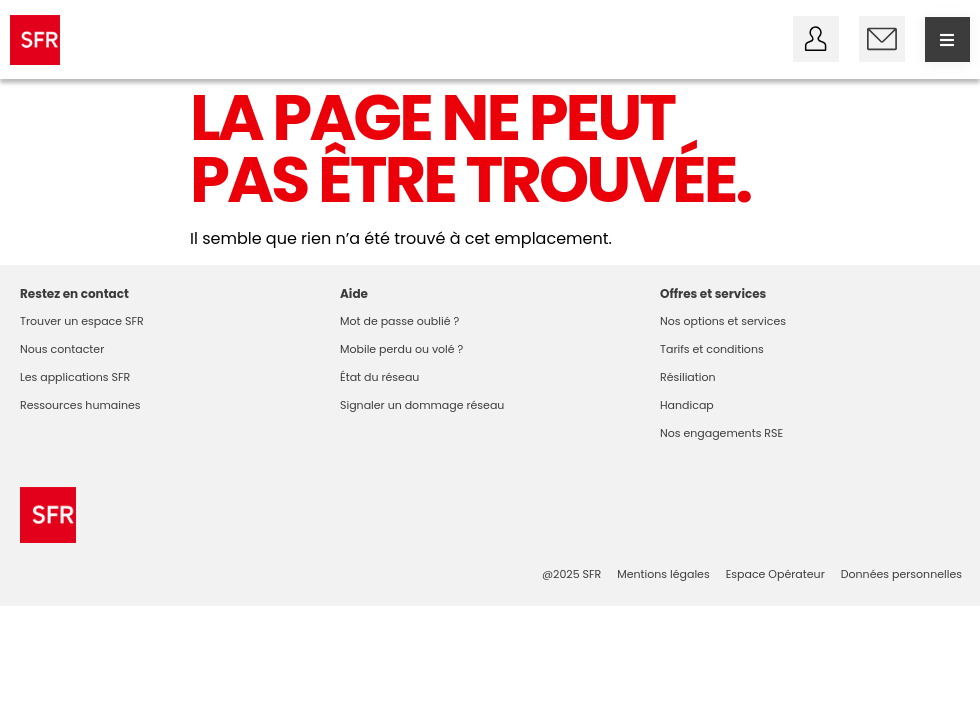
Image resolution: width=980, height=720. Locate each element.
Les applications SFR (75, 377)
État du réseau (379, 377)
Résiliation (688, 377)
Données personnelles (901, 574)
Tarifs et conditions (712, 349)
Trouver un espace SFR (82, 321)
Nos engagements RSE (721, 433)
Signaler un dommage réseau (422, 405)
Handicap (687, 405)
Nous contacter (62, 349)
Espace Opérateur (775, 574)
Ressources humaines (80, 405)
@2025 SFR (571, 574)
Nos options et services (723, 321)
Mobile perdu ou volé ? (401, 349)
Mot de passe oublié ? (399, 321)
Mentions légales (663, 574)
